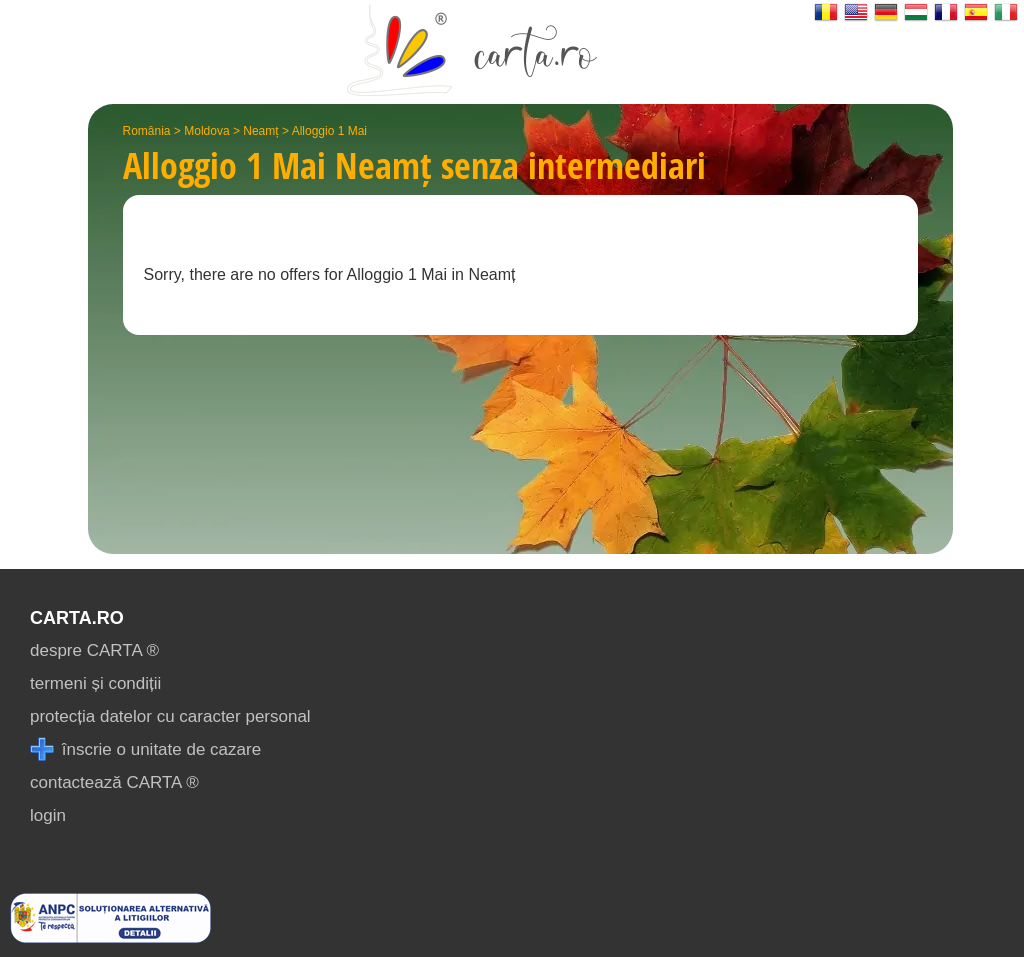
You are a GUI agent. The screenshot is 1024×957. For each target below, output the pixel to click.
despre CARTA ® (94, 650)
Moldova (206, 131)
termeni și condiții (95, 683)
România (147, 131)
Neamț (260, 131)
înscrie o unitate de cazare (145, 749)
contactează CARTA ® (114, 782)
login (48, 815)
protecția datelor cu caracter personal (170, 716)
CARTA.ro (77, 618)
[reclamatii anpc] (110, 937)
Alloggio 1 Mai (329, 131)
